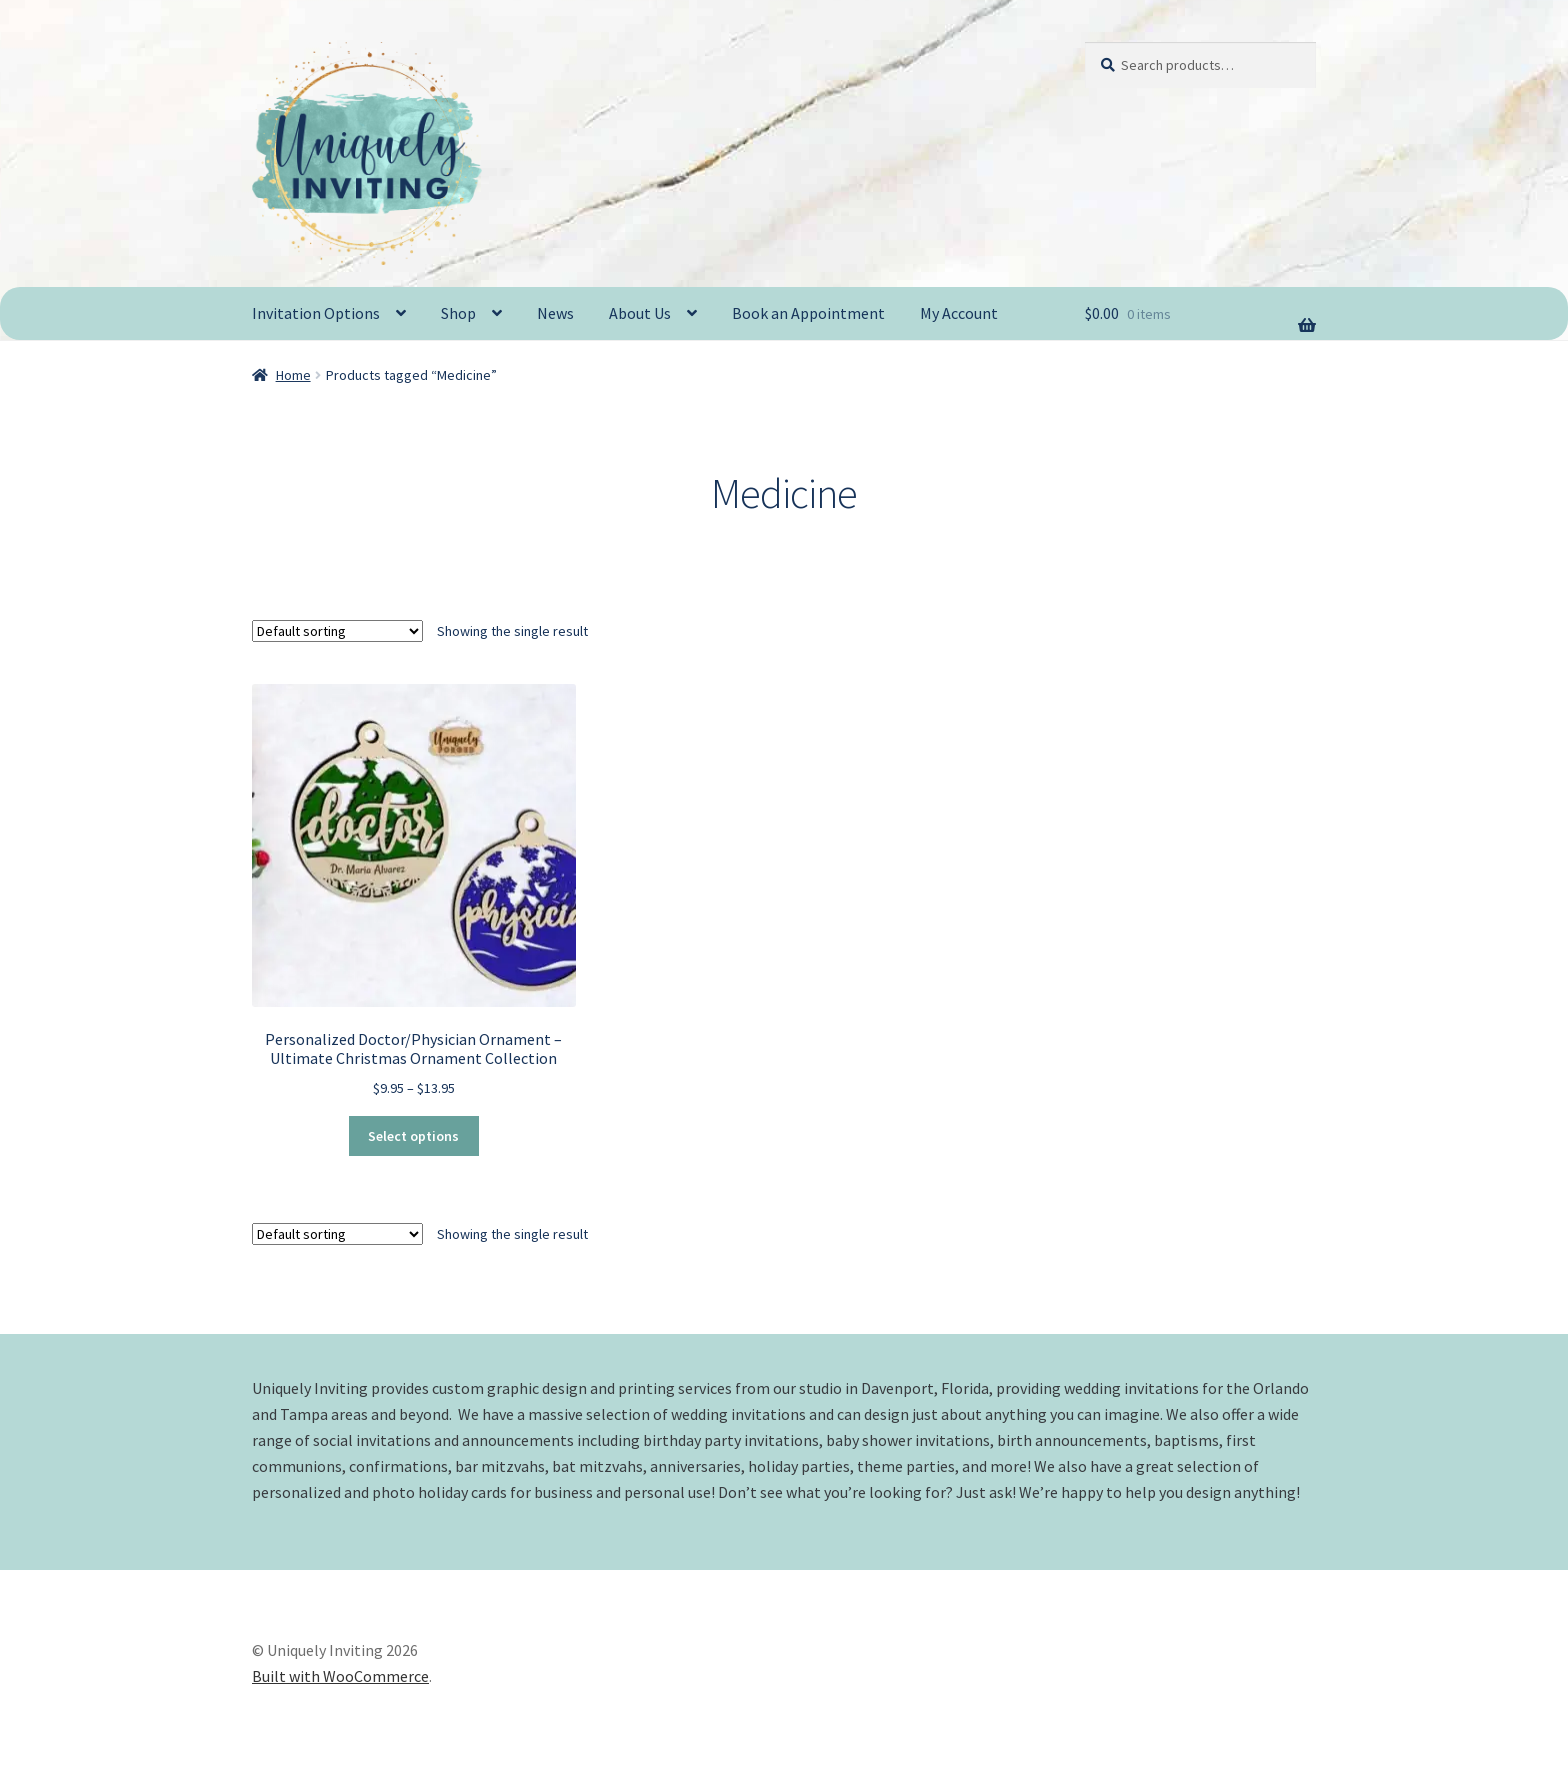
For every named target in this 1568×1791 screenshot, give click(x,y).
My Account (959, 313)
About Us (640, 313)
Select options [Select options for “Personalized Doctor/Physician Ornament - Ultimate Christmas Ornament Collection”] (413, 1136)
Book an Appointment (808, 313)
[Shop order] (337, 631)
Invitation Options (316, 313)
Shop (458, 313)
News (555, 313)
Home (293, 375)
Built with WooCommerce (340, 1676)
